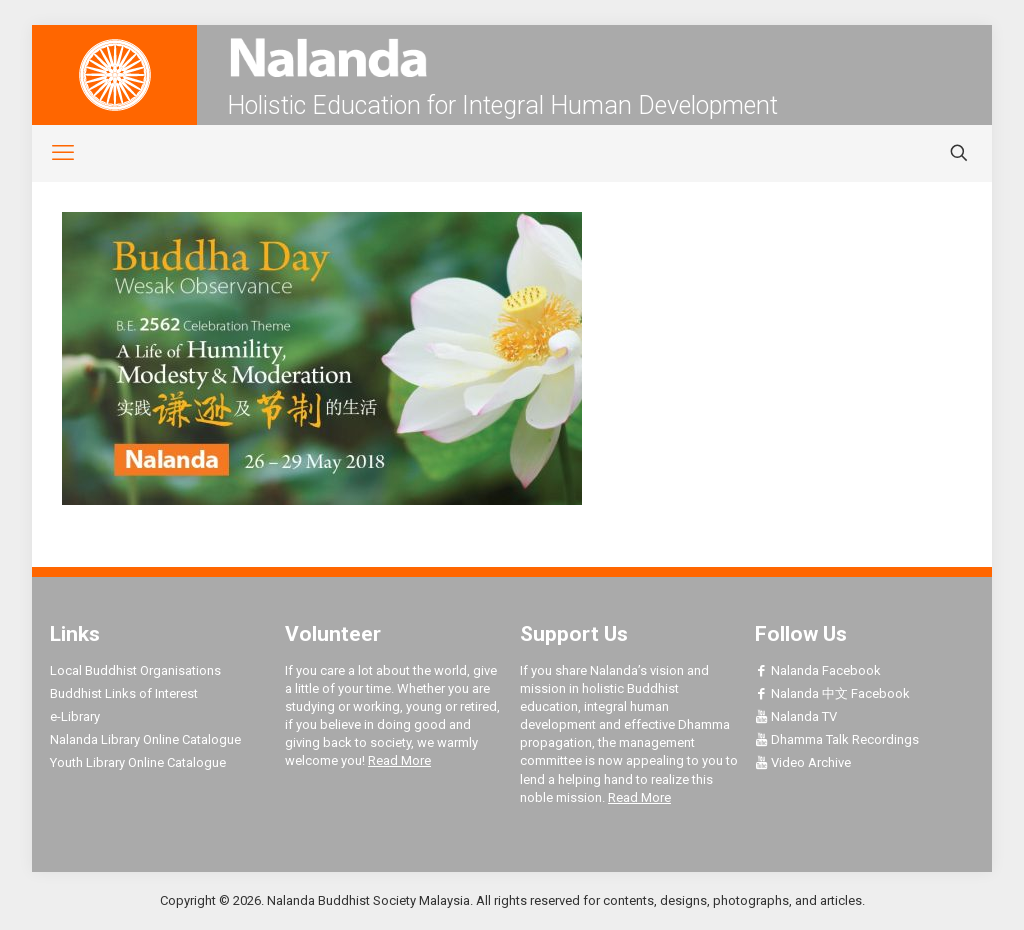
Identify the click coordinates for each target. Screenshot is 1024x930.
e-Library (75, 716)
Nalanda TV (796, 716)
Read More (399, 760)
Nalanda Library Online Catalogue (145, 739)
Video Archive (803, 762)
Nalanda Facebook (818, 670)
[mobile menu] (52, 153)
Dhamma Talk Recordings (837, 739)
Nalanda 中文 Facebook (832, 693)
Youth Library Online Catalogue (138, 762)
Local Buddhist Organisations (135, 670)
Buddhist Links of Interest (124, 693)
